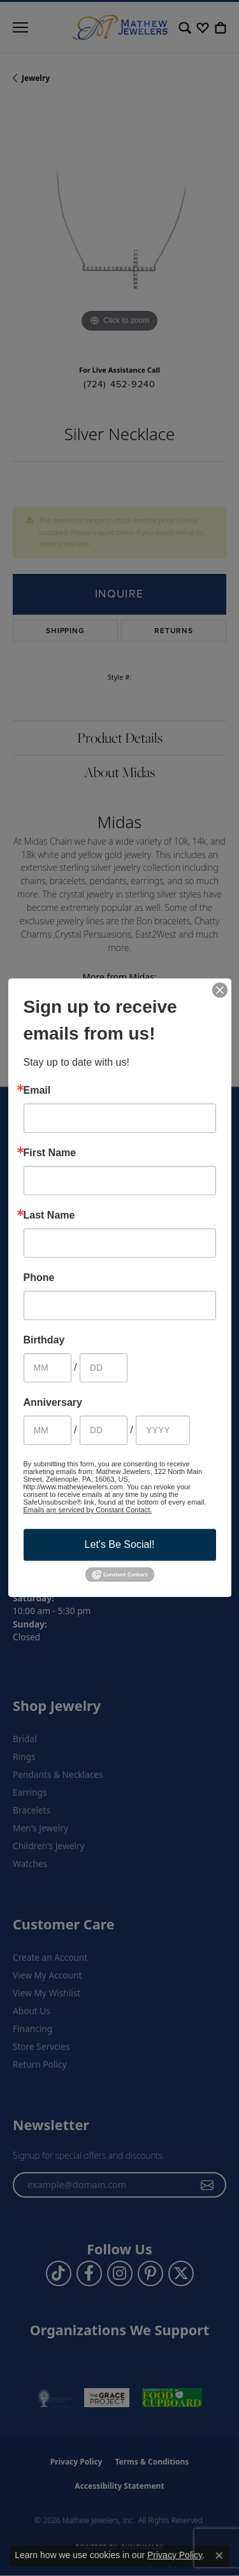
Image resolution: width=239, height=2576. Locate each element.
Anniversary (53, 1403)
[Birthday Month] (47, 1367)
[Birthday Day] (103, 1367)
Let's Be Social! (120, 1544)
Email (37, 1090)
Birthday (44, 1340)
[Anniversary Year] (163, 1430)
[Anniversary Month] (47, 1430)
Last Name (49, 1215)
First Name (50, 1153)
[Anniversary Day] (103, 1430)
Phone (39, 1278)
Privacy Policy (174, 2555)
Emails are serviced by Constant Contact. (88, 1509)
